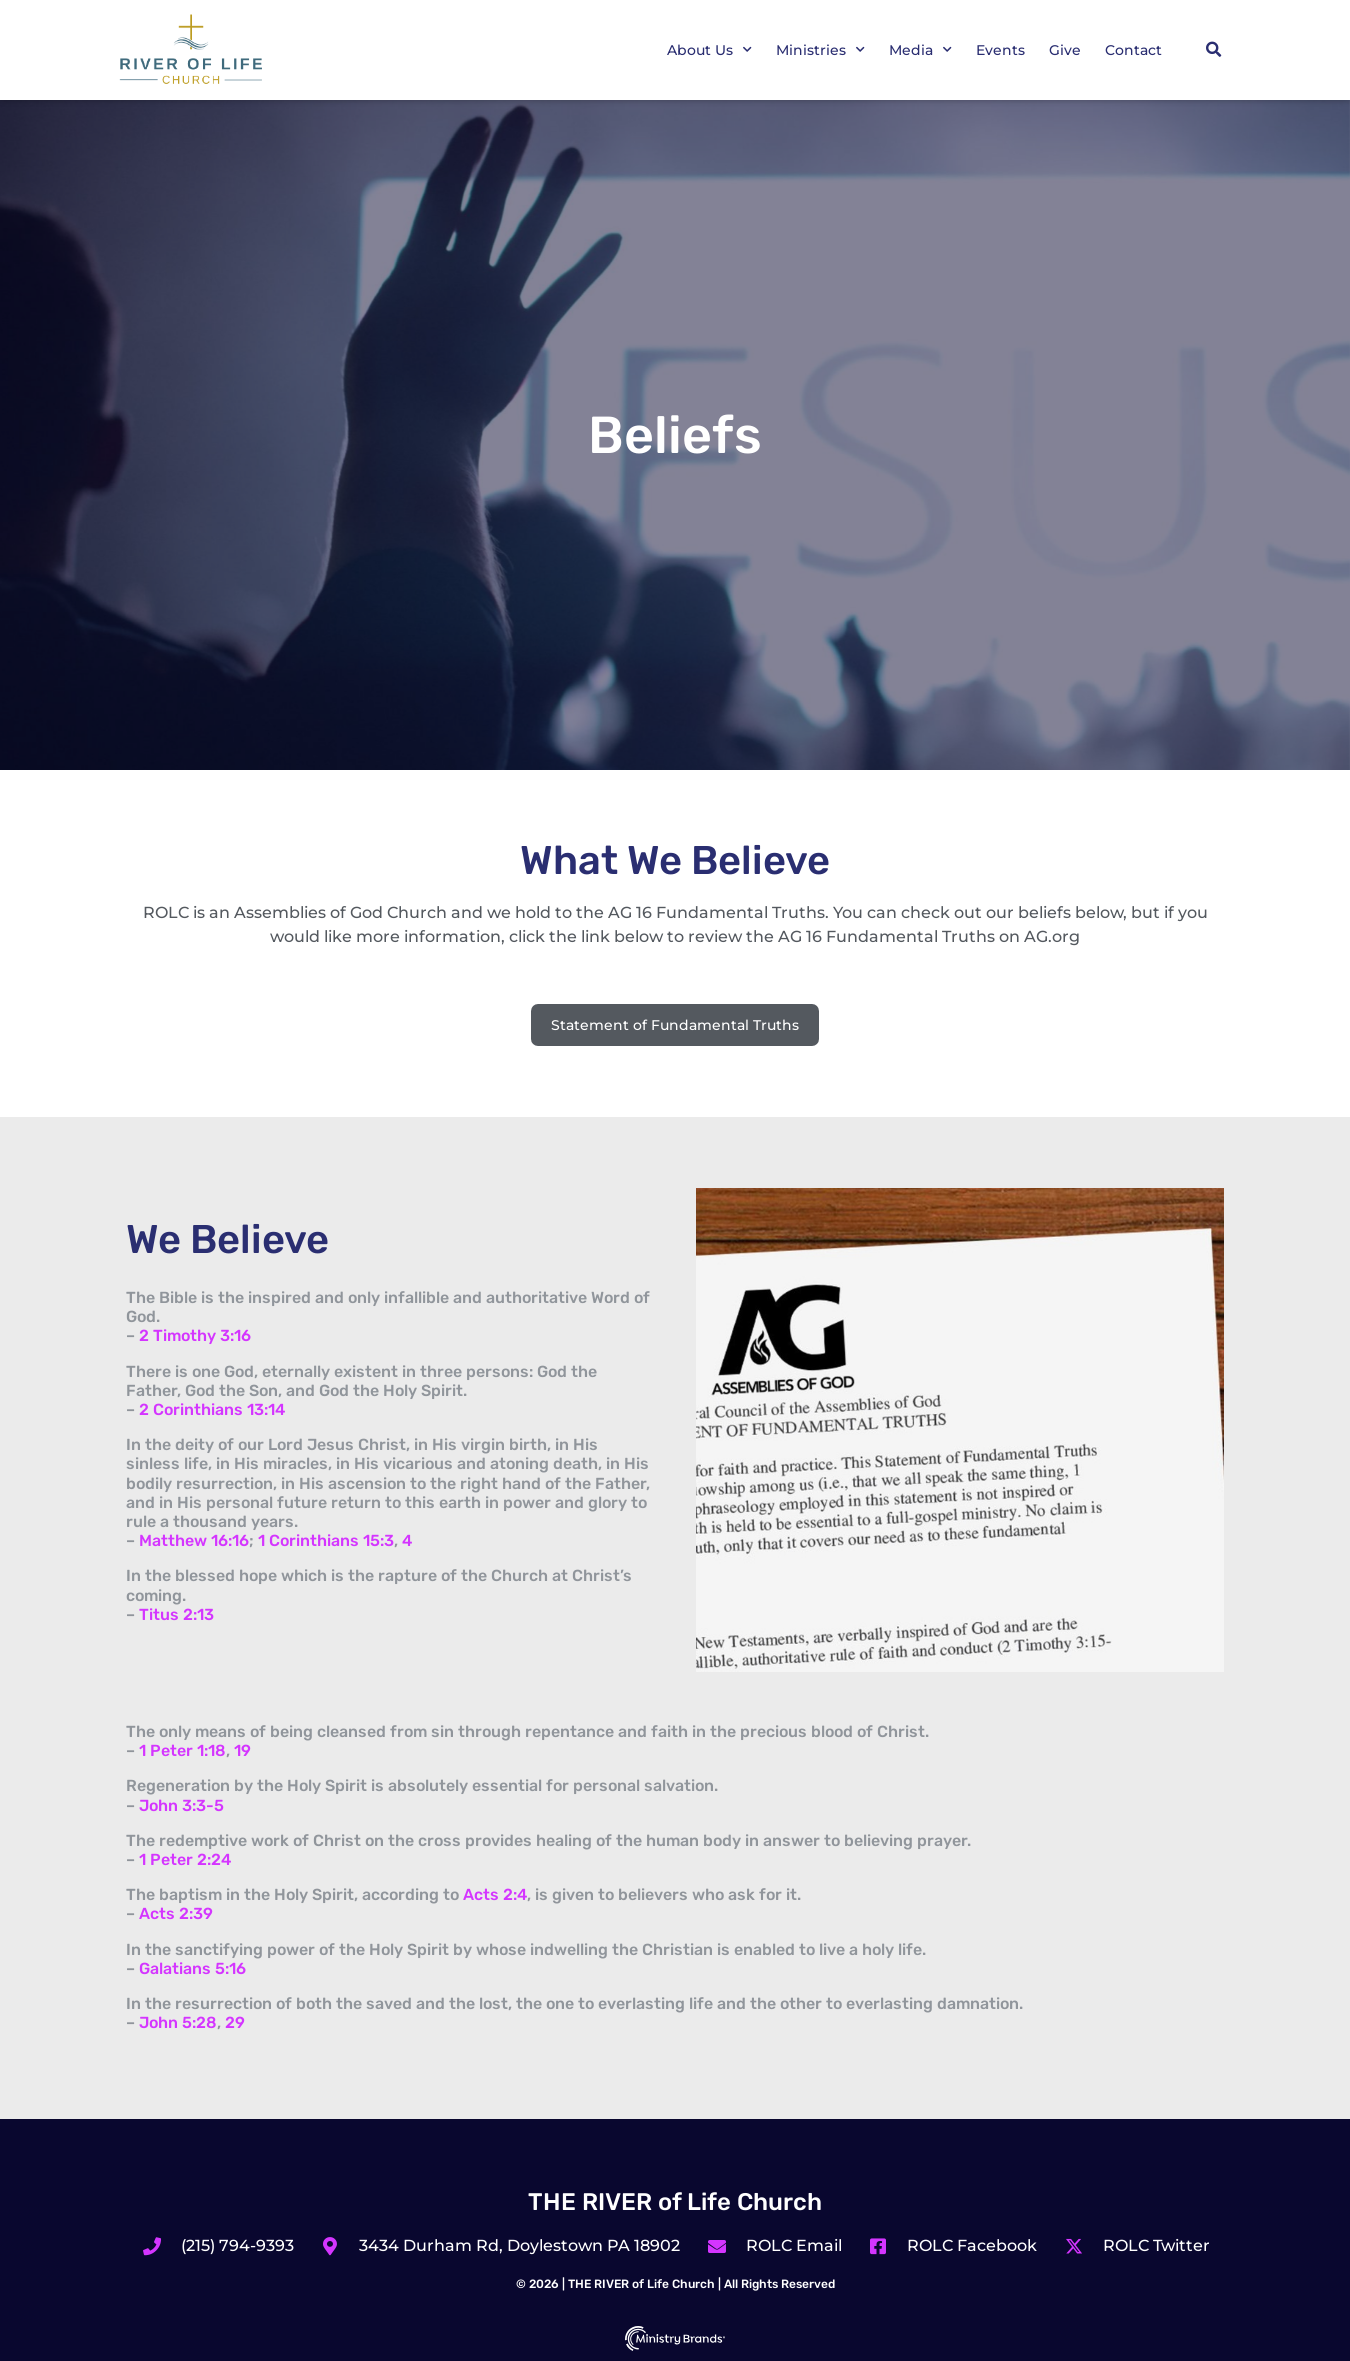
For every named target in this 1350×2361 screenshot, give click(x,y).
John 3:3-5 (181, 1805)
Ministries (820, 50)
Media (920, 50)
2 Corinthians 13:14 (212, 1409)
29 (235, 2022)
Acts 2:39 (176, 1913)
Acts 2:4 (495, 1894)
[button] (1213, 50)
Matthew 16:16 (194, 1540)
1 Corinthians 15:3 (326, 1540)
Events (1000, 50)
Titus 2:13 (176, 1614)
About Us (709, 50)
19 (242, 1750)
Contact (1133, 50)
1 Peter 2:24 (185, 1859)
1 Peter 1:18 (182, 1750)
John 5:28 (178, 2022)
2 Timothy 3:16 (195, 1335)
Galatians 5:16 (192, 1968)
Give (1065, 50)
